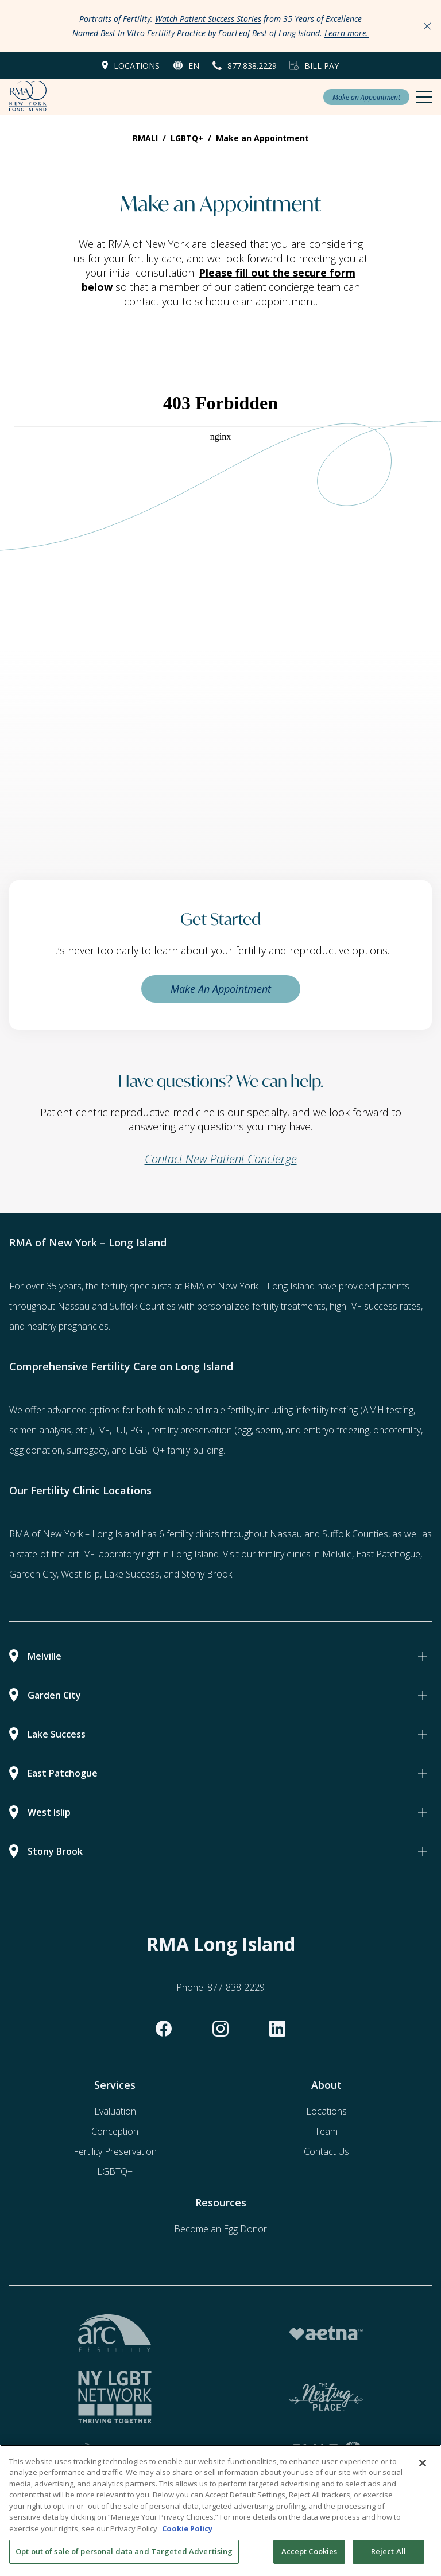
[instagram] (220, 2029)
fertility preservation (192, 1430)
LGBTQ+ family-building (176, 1450)
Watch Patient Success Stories (208, 18)
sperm (268, 1430)
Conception (114, 2131)
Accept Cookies (309, 2553)
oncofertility (397, 1430)
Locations (137, 65)
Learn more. (346, 33)
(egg (243, 1430)
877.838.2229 (252, 65)
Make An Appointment (221, 989)
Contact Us (326, 2151)
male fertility (230, 1410)
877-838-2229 (236, 1987)
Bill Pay (321, 65)
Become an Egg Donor (220, 2229)
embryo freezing (336, 1430)
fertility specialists (136, 1286)
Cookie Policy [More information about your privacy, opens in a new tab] (187, 2530)
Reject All (388, 2553)
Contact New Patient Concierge (221, 1159)
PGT (139, 1430)
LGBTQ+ (115, 2171)
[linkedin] (277, 2029)
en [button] (193, 65)
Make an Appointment (366, 97)
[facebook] (164, 2029)
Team (326, 2131)
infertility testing (326, 1410)
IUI (120, 1430)
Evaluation (115, 2111)
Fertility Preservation (115, 2151)
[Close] (422, 2464)
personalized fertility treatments (261, 1306)
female (171, 1410)
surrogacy (87, 1450)
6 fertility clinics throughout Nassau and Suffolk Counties (273, 1534)
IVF (103, 1430)
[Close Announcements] (427, 25)
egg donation (36, 1450)
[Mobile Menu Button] (424, 97)
